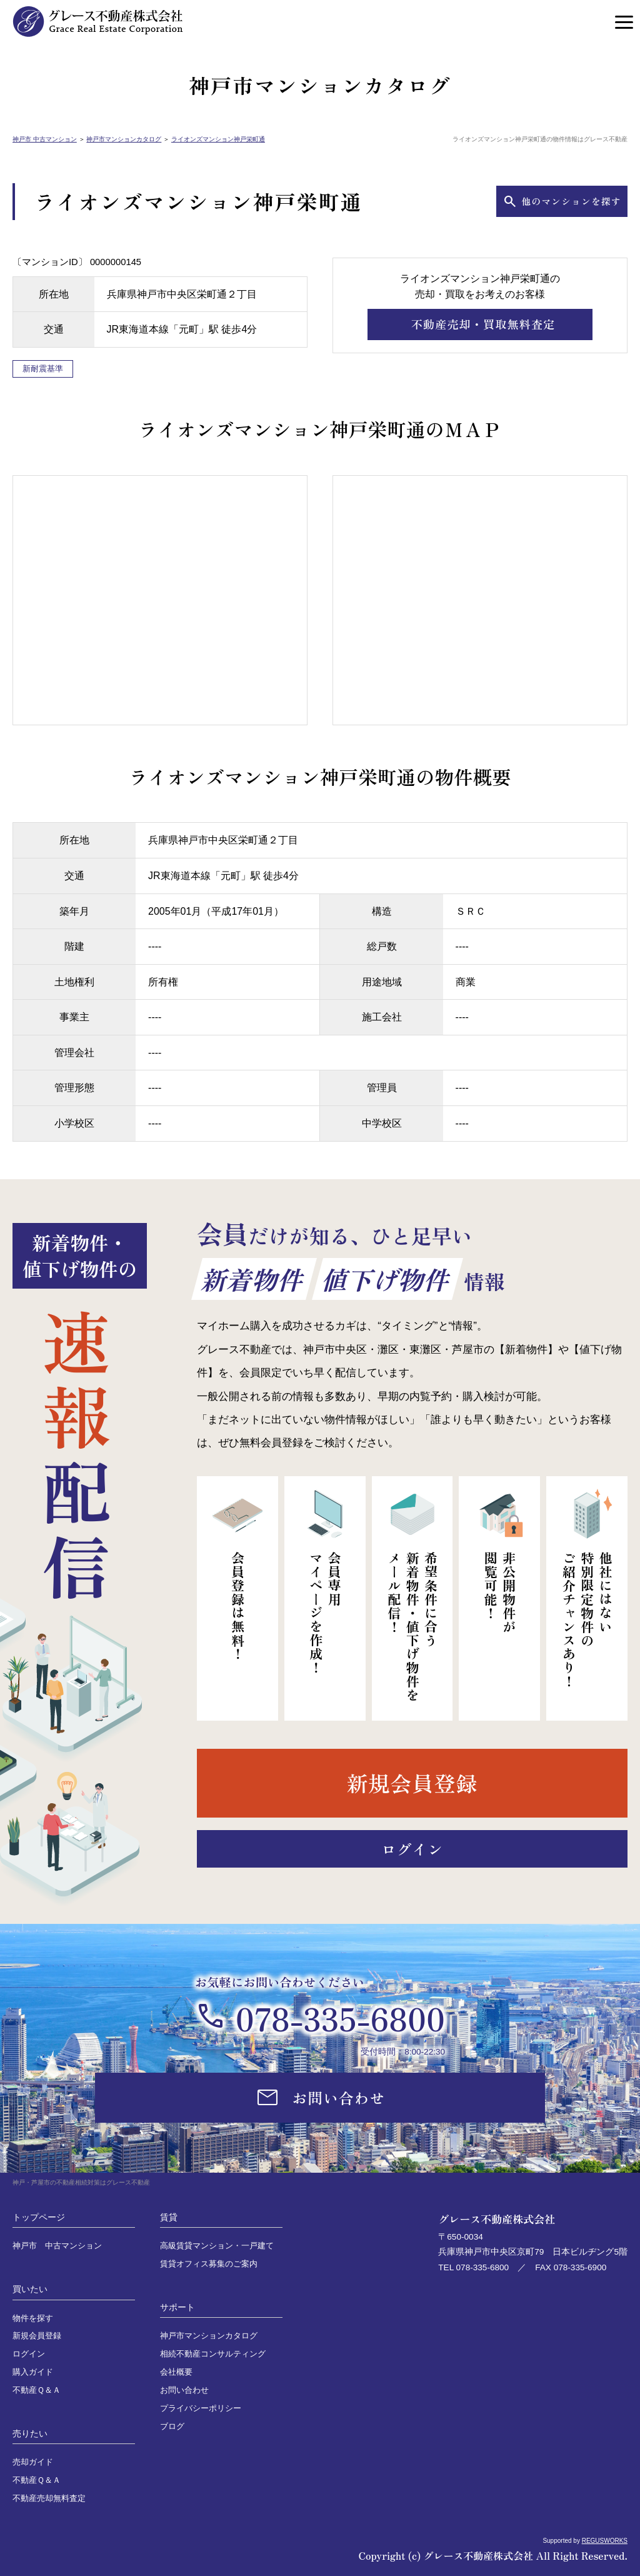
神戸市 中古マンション (44, 139)
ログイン (28, 2354)
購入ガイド (32, 2372)
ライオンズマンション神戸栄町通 (218, 139)
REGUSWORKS (605, 2540)
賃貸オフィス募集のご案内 (209, 2264)
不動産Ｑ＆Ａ (36, 2390)
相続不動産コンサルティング (213, 2354)
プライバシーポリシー (200, 2408)
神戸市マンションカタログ (123, 139)
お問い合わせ (184, 2390)
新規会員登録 (36, 2336)
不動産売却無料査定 (49, 2498)
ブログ (172, 2426)
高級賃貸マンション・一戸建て (217, 2245)
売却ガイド (32, 2462)
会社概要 (176, 2372)
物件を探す (32, 2318)
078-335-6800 (340, 2017)
